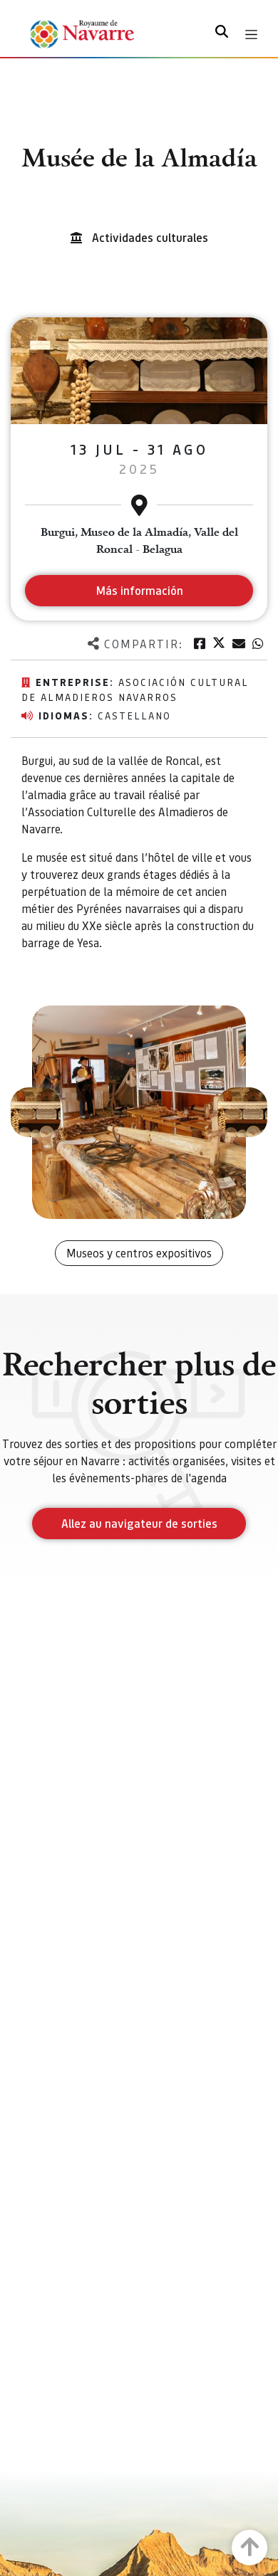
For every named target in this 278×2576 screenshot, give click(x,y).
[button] (36, 1112)
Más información (139, 590)
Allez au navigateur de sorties (139, 1523)
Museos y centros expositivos (139, 1252)
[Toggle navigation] (251, 34)
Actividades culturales (150, 237)
